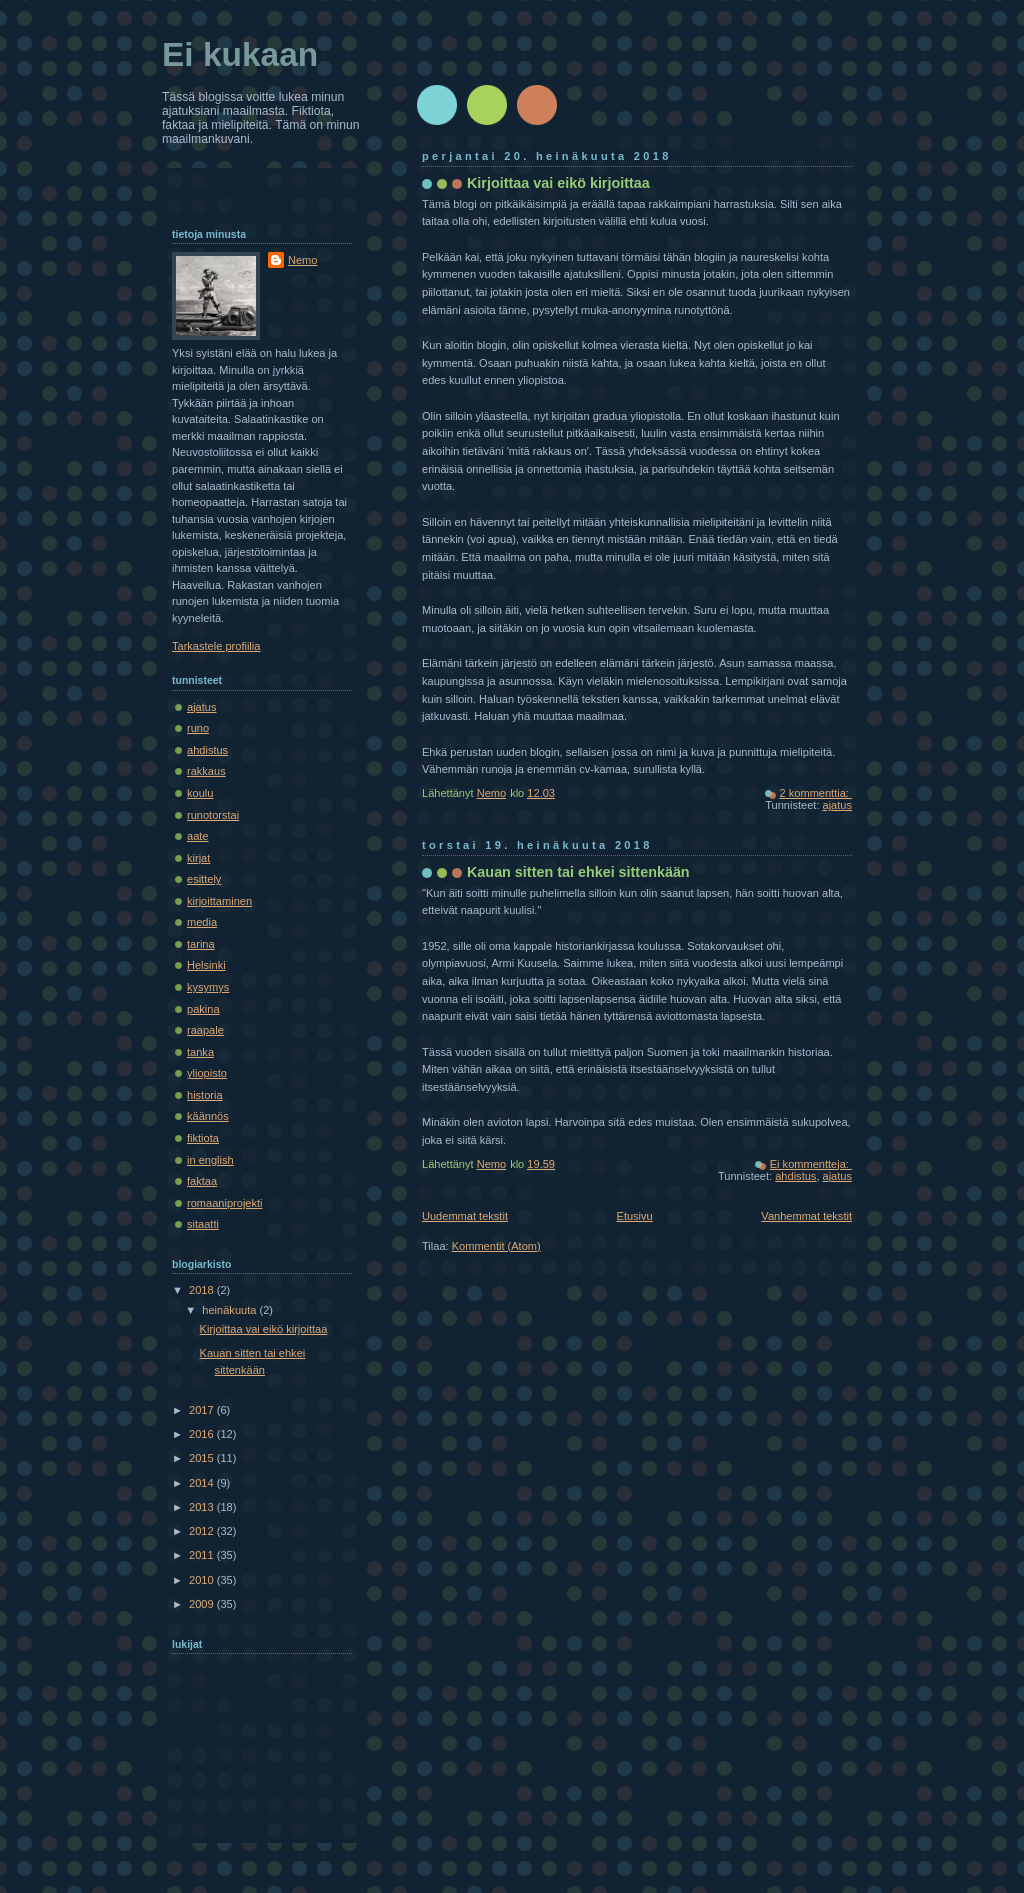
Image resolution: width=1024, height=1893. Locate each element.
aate (198, 836)
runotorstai (213, 815)
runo (198, 728)
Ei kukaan (240, 54)
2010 (203, 1580)
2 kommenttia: (816, 793)
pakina (203, 1009)
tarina (201, 944)
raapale (205, 1030)
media (202, 922)
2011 (203, 1555)
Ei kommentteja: (811, 1164)
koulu (200, 793)
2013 (203, 1507)
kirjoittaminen (219, 901)
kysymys (208, 987)
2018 (203, 1290)
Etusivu (635, 1216)
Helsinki (206, 965)
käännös (208, 1116)
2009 (203, 1604)
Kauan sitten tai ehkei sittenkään (578, 872)
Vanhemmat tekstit (806, 1216)
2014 (203, 1483)
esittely (204, 879)
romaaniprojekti (225, 1203)
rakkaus (206, 771)
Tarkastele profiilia (216, 646)
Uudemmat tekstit (465, 1216)
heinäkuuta (230, 1310)
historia (205, 1095)
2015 (203, 1458)
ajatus (837, 805)
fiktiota (203, 1138)
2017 (203, 1410)
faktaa (202, 1181)
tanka (200, 1052)
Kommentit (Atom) (496, 1246)
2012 (203, 1531)
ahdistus (795, 1176)
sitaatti (203, 1224)
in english (210, 1160)
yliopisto (207, 1073)
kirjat (198, 858)
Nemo (302, 260)
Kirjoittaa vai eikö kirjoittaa (558, 183)
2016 (203, 1434)
